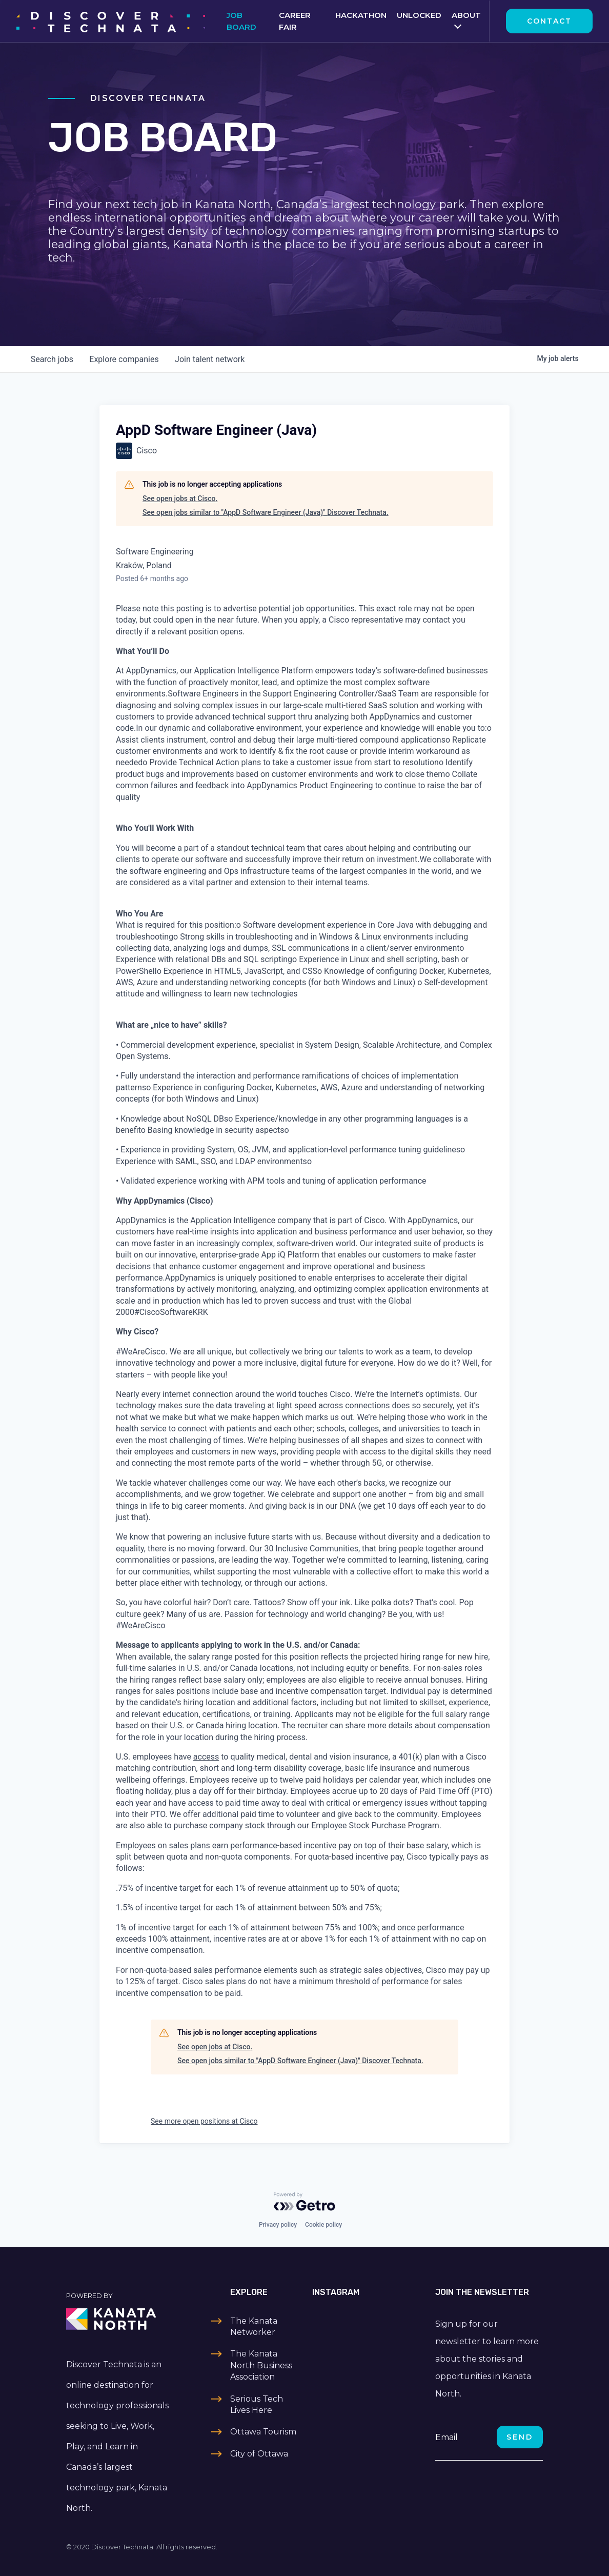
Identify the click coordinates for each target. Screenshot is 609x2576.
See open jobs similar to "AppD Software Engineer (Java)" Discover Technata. (266, 512)
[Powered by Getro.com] (304, 2201)
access (206, 1757)
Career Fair (295, 21)
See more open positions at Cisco (204, 2121)
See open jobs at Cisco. (180, 498)
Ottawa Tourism (263, 2432)
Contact (549, 21)
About (466, 15)
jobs (52, 359)
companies (124, 359)
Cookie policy (323, 2224)
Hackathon (361, 15)
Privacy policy (278, 2224)
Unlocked (419, 15)
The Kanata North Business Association (261, 2365)
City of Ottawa (259, 2454)
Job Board (241, 21)
